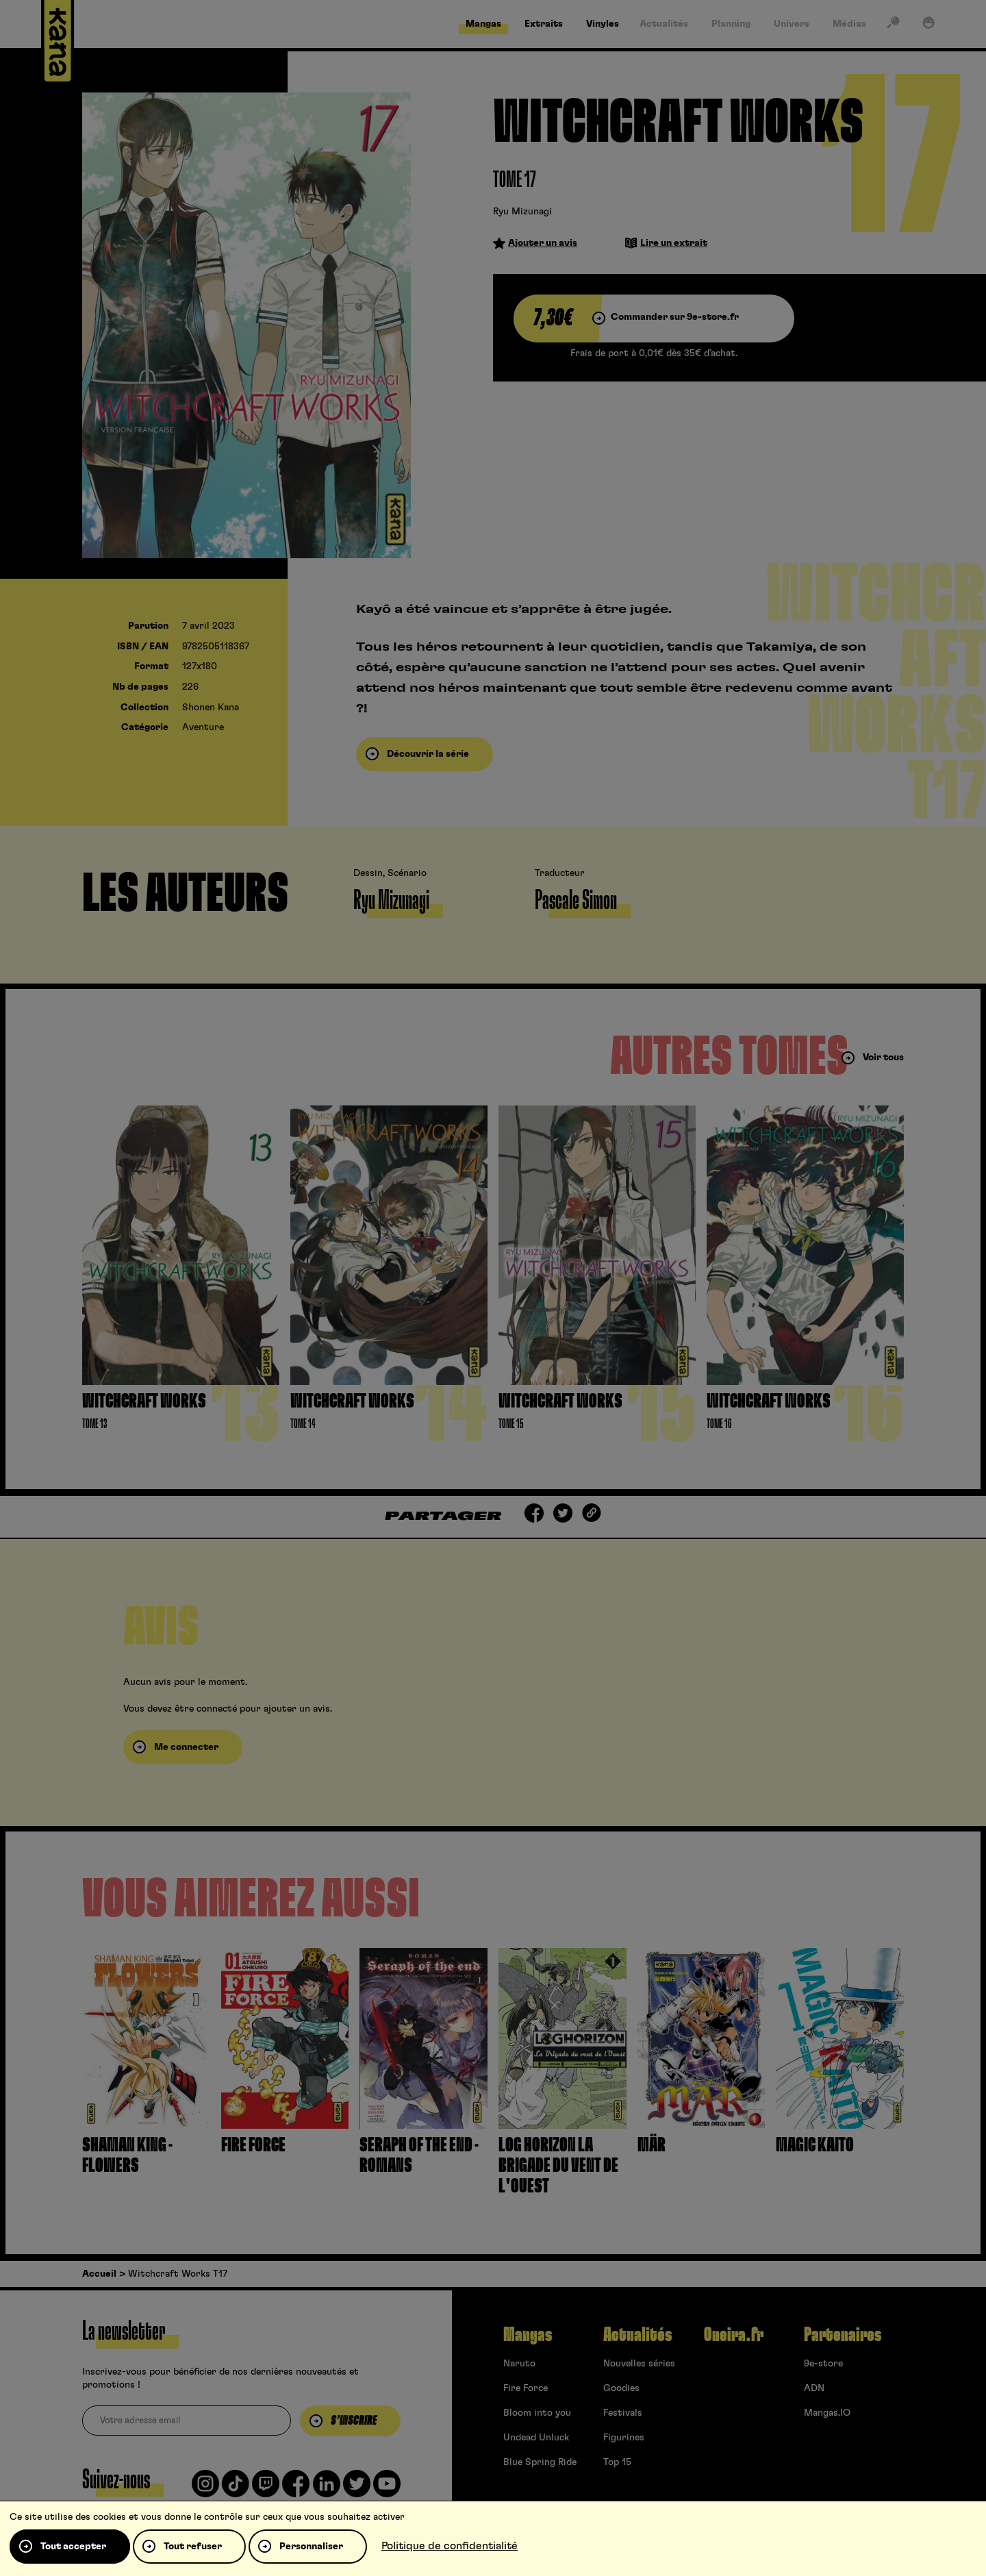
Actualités (637, 2335)
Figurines (623, 2437)
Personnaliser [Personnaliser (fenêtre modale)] (311, 2546)
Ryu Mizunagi (522, 211)
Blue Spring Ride (540, 2462)
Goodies (621, 2388)
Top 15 (617, 2462)
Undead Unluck (536, 2437)
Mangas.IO (827, 2413)
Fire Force (525, 2388)
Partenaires (842, 2335)
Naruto (519, 2363)
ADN (814, 2388)
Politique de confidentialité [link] (449, 2545)
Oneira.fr (733, 2335)
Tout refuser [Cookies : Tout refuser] (193, 2546)
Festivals (622, 2413)
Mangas (527, 2335)
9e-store (823, 2363)
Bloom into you (537, 2413)
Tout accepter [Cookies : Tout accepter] (73, 2546)
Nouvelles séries (639, 2363)
